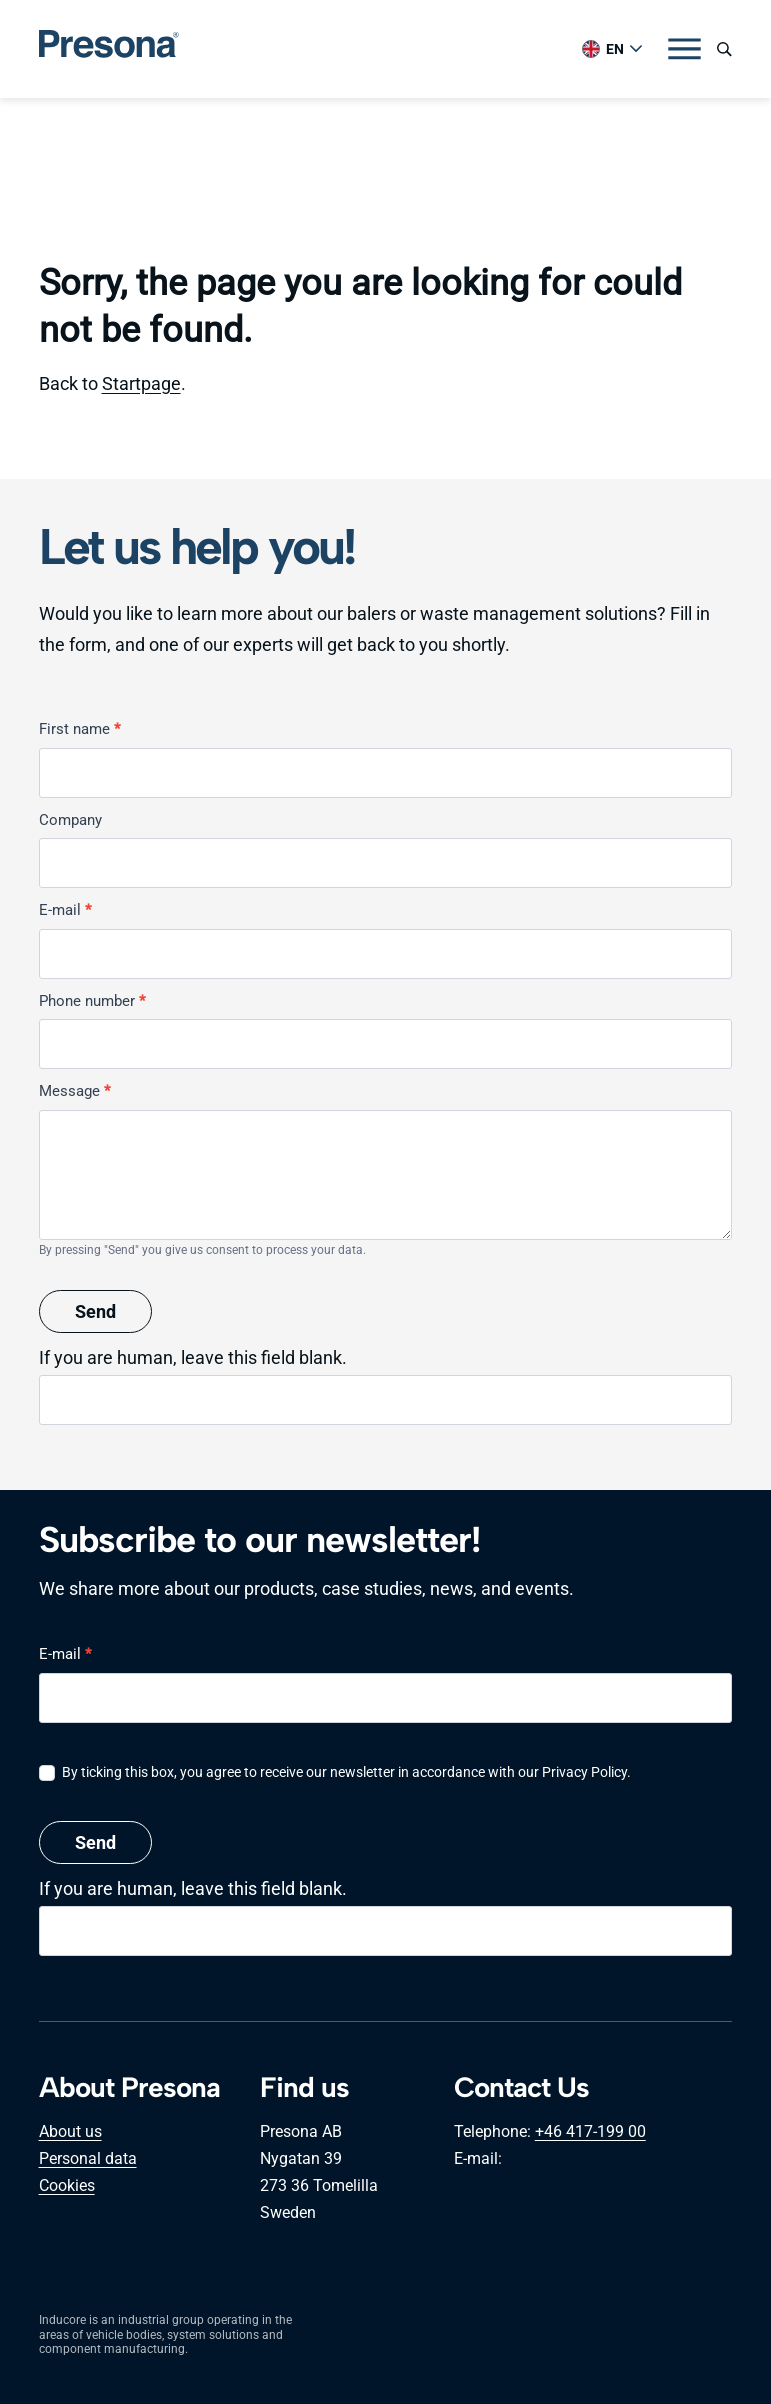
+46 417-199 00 (590, 2131)
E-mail (65, 910)
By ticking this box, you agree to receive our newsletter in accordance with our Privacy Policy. (335, 1772)
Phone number (92, 1001)
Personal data (88, 2158)
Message (74, 1091)
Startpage (141, 383)
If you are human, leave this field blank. (193, 1357)
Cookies (67, 2185)
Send (95, 1311)
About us (70, 2131)
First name (79, 729)
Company (70, 820)
